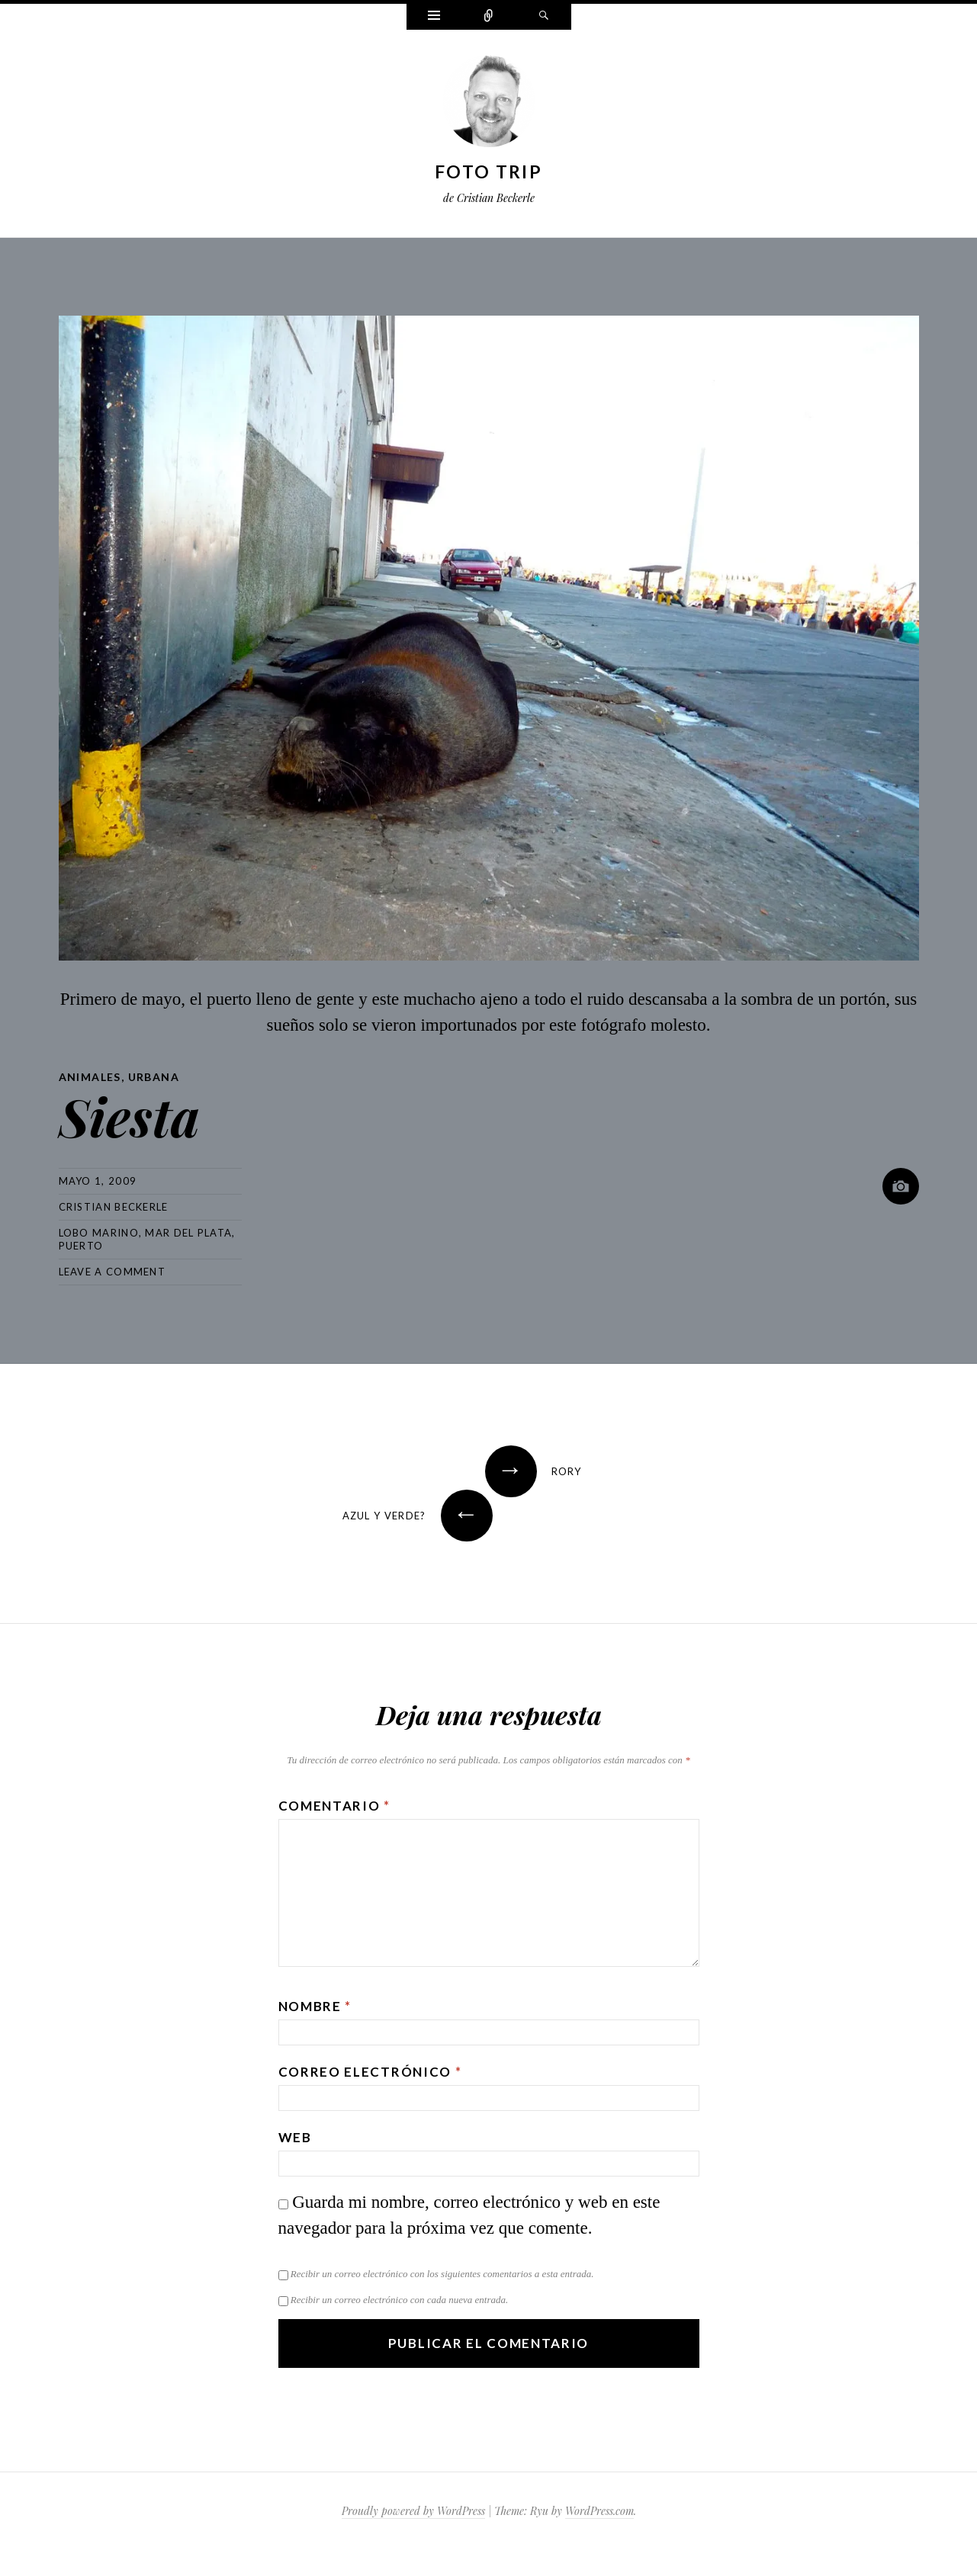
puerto (81, 1246)
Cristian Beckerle (114, 1207)
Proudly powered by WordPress (413, 2511)
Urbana (153, 1076)
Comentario (334, 1806)
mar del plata (188, 1233)
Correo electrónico (370, 2072)
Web (295, 2137)
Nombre (315, 2006)
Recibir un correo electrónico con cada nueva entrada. (399, 2299)
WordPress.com (599, 2511)
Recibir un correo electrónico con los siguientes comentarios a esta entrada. (442, 2273)
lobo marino (99, 1233)
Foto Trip (488, 171)
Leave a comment (112, 1272)
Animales (90, 1076)
